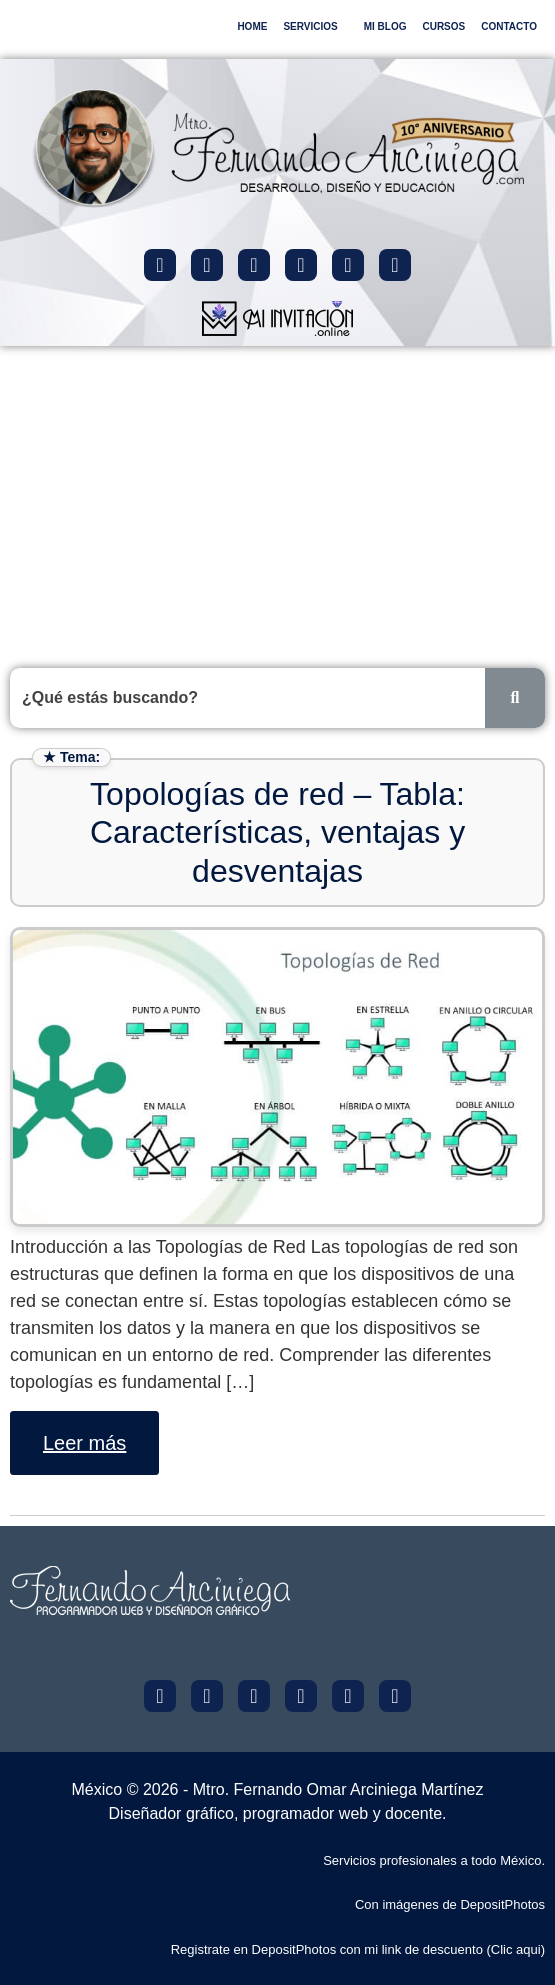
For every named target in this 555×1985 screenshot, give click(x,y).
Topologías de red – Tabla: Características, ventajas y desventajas (277, 832)
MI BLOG (385, 26)
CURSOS (443, 26)
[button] (315, 27)
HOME (252, 26)
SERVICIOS (310, 26)
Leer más (84, 1443)
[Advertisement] (277, 496)
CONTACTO (509, 26)
